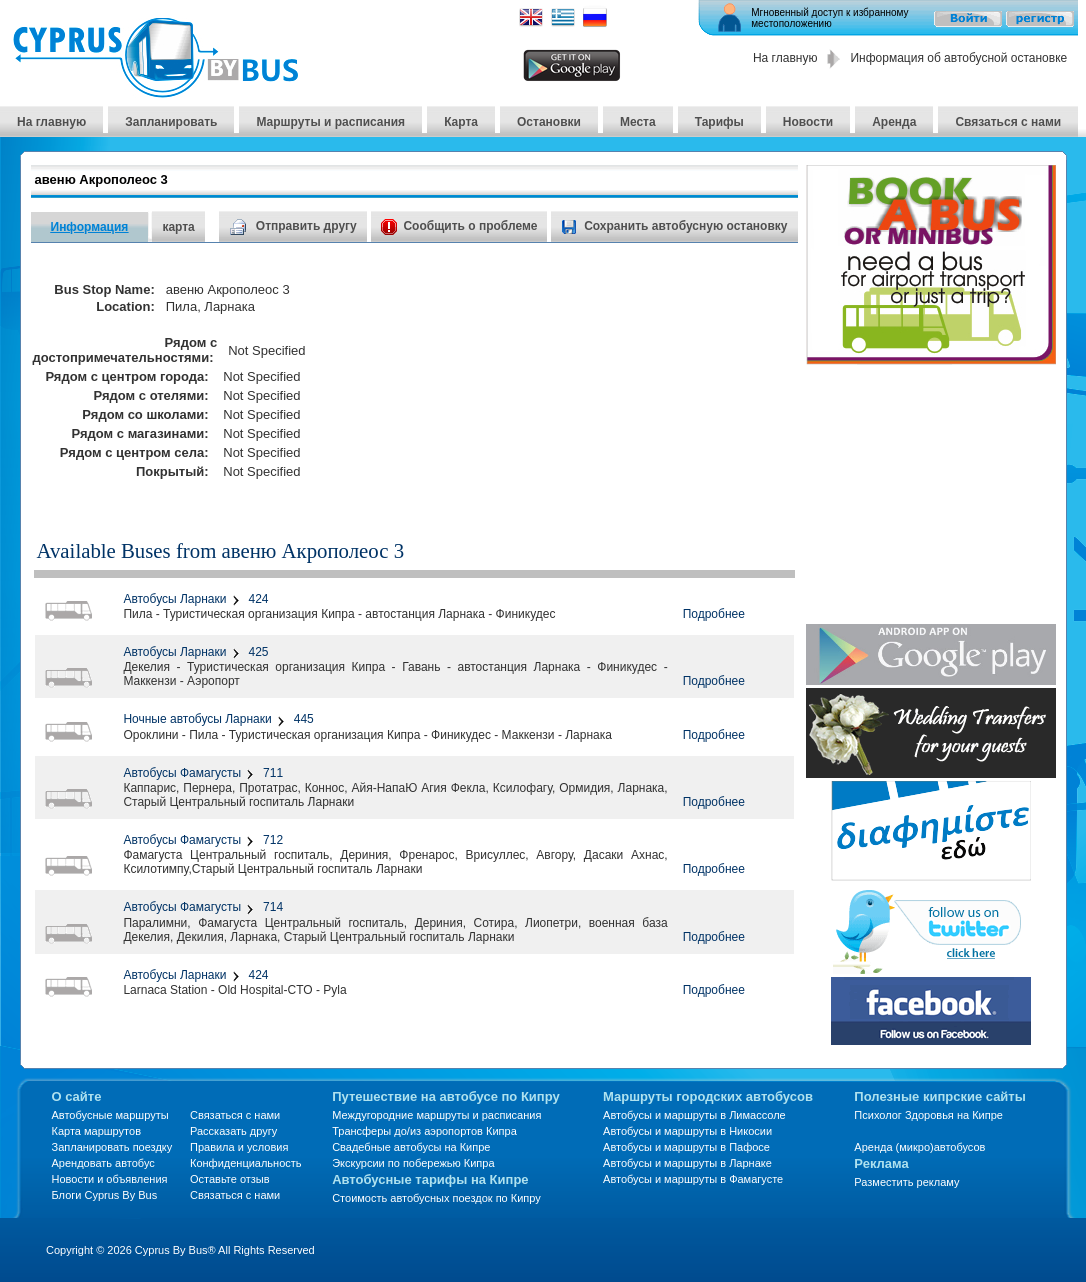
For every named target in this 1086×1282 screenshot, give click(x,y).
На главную (785, 58)
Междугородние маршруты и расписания (436, 1115)
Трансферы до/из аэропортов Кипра (424, 1131)
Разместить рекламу (906, 1182)
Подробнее (714, 614)
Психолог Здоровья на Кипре (928, 1115)
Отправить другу (293, 226)
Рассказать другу (233, 1131)
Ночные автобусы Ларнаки (197, 719)
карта (178, 227)
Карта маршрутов (96, 1131)
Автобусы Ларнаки (174, 599)
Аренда (894, 122)
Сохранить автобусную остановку (685, 226)
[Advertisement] (605, 380)
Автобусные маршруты (110, 1115)
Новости (808, 122)
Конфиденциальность (246, 1163)
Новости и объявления (110, 1179)
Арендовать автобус (103, 1163)
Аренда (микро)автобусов (919, 1147)
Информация (90, 227)
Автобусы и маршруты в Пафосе (686, 1147)
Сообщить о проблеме (459, 226)
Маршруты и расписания (330, 122)
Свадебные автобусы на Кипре (411, 1147)
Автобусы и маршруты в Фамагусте (693, 1179)
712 (271, 840)
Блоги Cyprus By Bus (105, 1195)
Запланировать (171, 122)
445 (301, 719)
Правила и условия (239, 1147)
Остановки (549, 122)
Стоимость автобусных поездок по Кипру (436, 1198)
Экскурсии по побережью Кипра (413, 1163)
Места (638, 122)
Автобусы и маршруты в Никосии (687, 1131)
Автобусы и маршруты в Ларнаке (687, 1163)
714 (271, 907)
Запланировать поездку (112, 1147)
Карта (461, 122)
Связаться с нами (1008, 122)
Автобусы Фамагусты (182, 773)
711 (271, 773)
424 (256, 599)
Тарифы (719, 122)
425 (256, 652)
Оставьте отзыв (230, 1179)
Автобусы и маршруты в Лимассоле (694, 1115)
